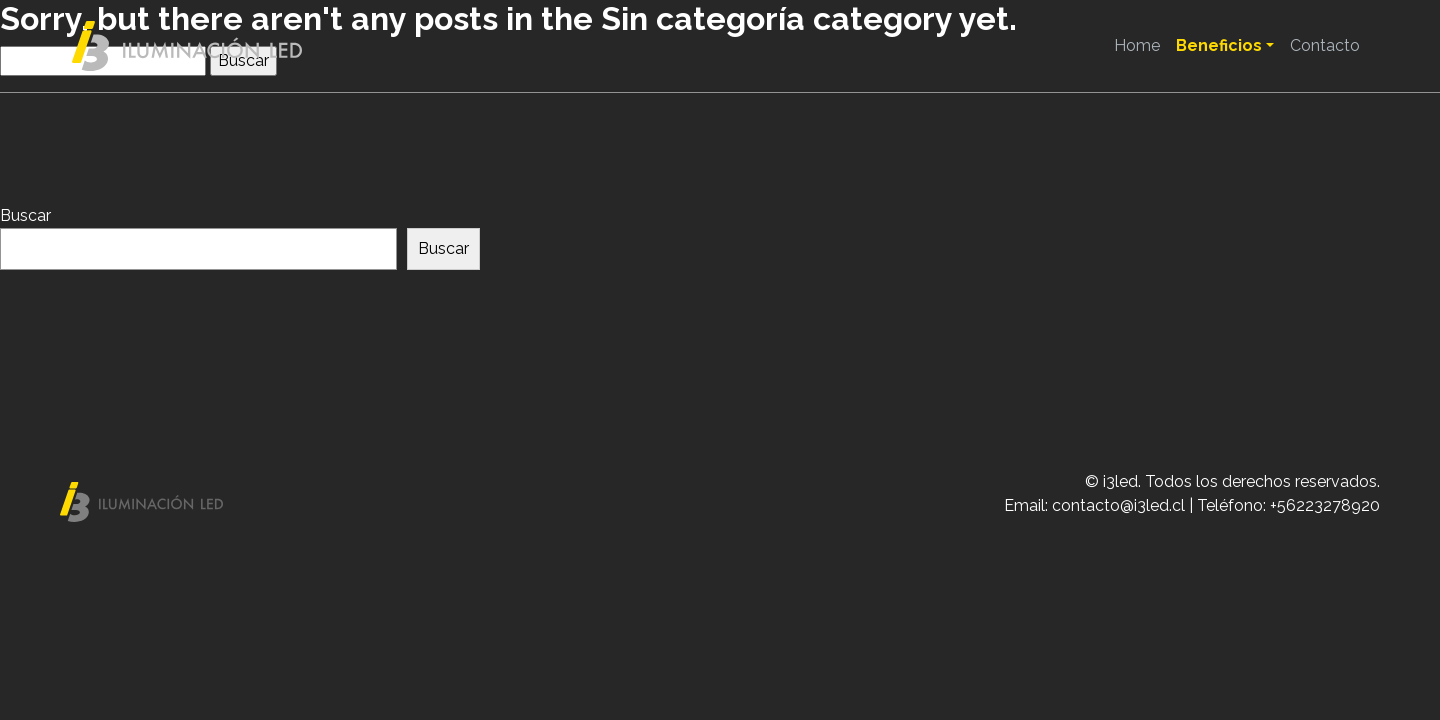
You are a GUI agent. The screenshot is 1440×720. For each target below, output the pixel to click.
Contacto (1325, 45)
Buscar (25, 215)
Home (1137, 45)
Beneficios (1219, 45)
